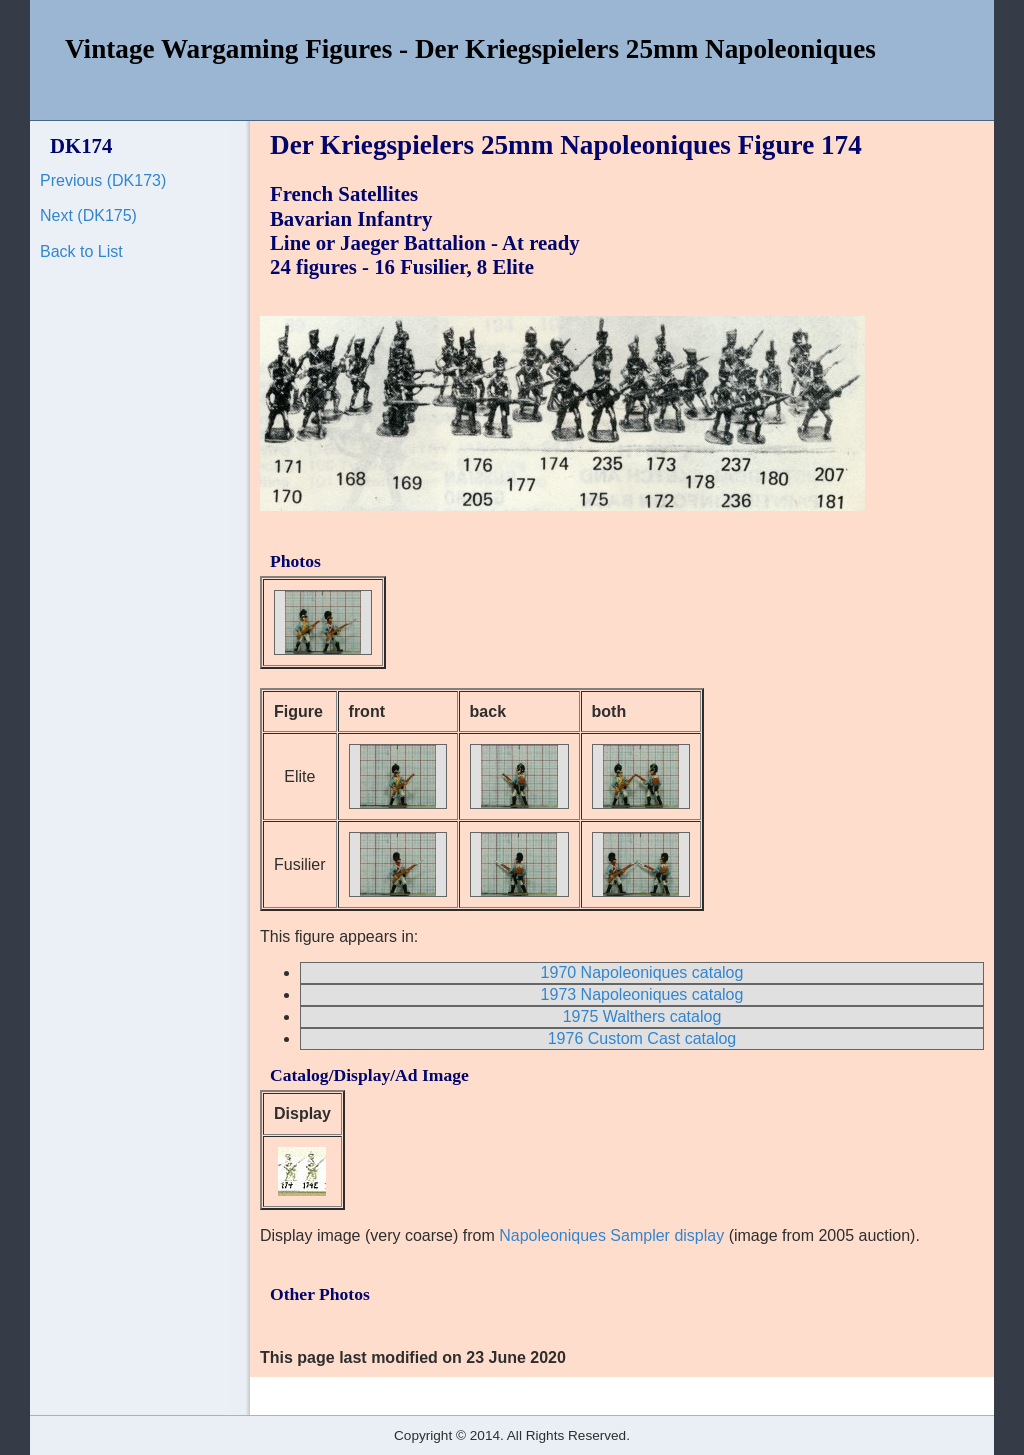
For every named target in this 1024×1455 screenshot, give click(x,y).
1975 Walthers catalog (642, 1016)
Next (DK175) (88, 215)
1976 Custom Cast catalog (642, 1038)
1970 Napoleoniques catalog (642, 972)
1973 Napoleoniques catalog (642, 994)
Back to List (81, 251)
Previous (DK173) (103, 180)
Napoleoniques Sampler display (611, 1235)
